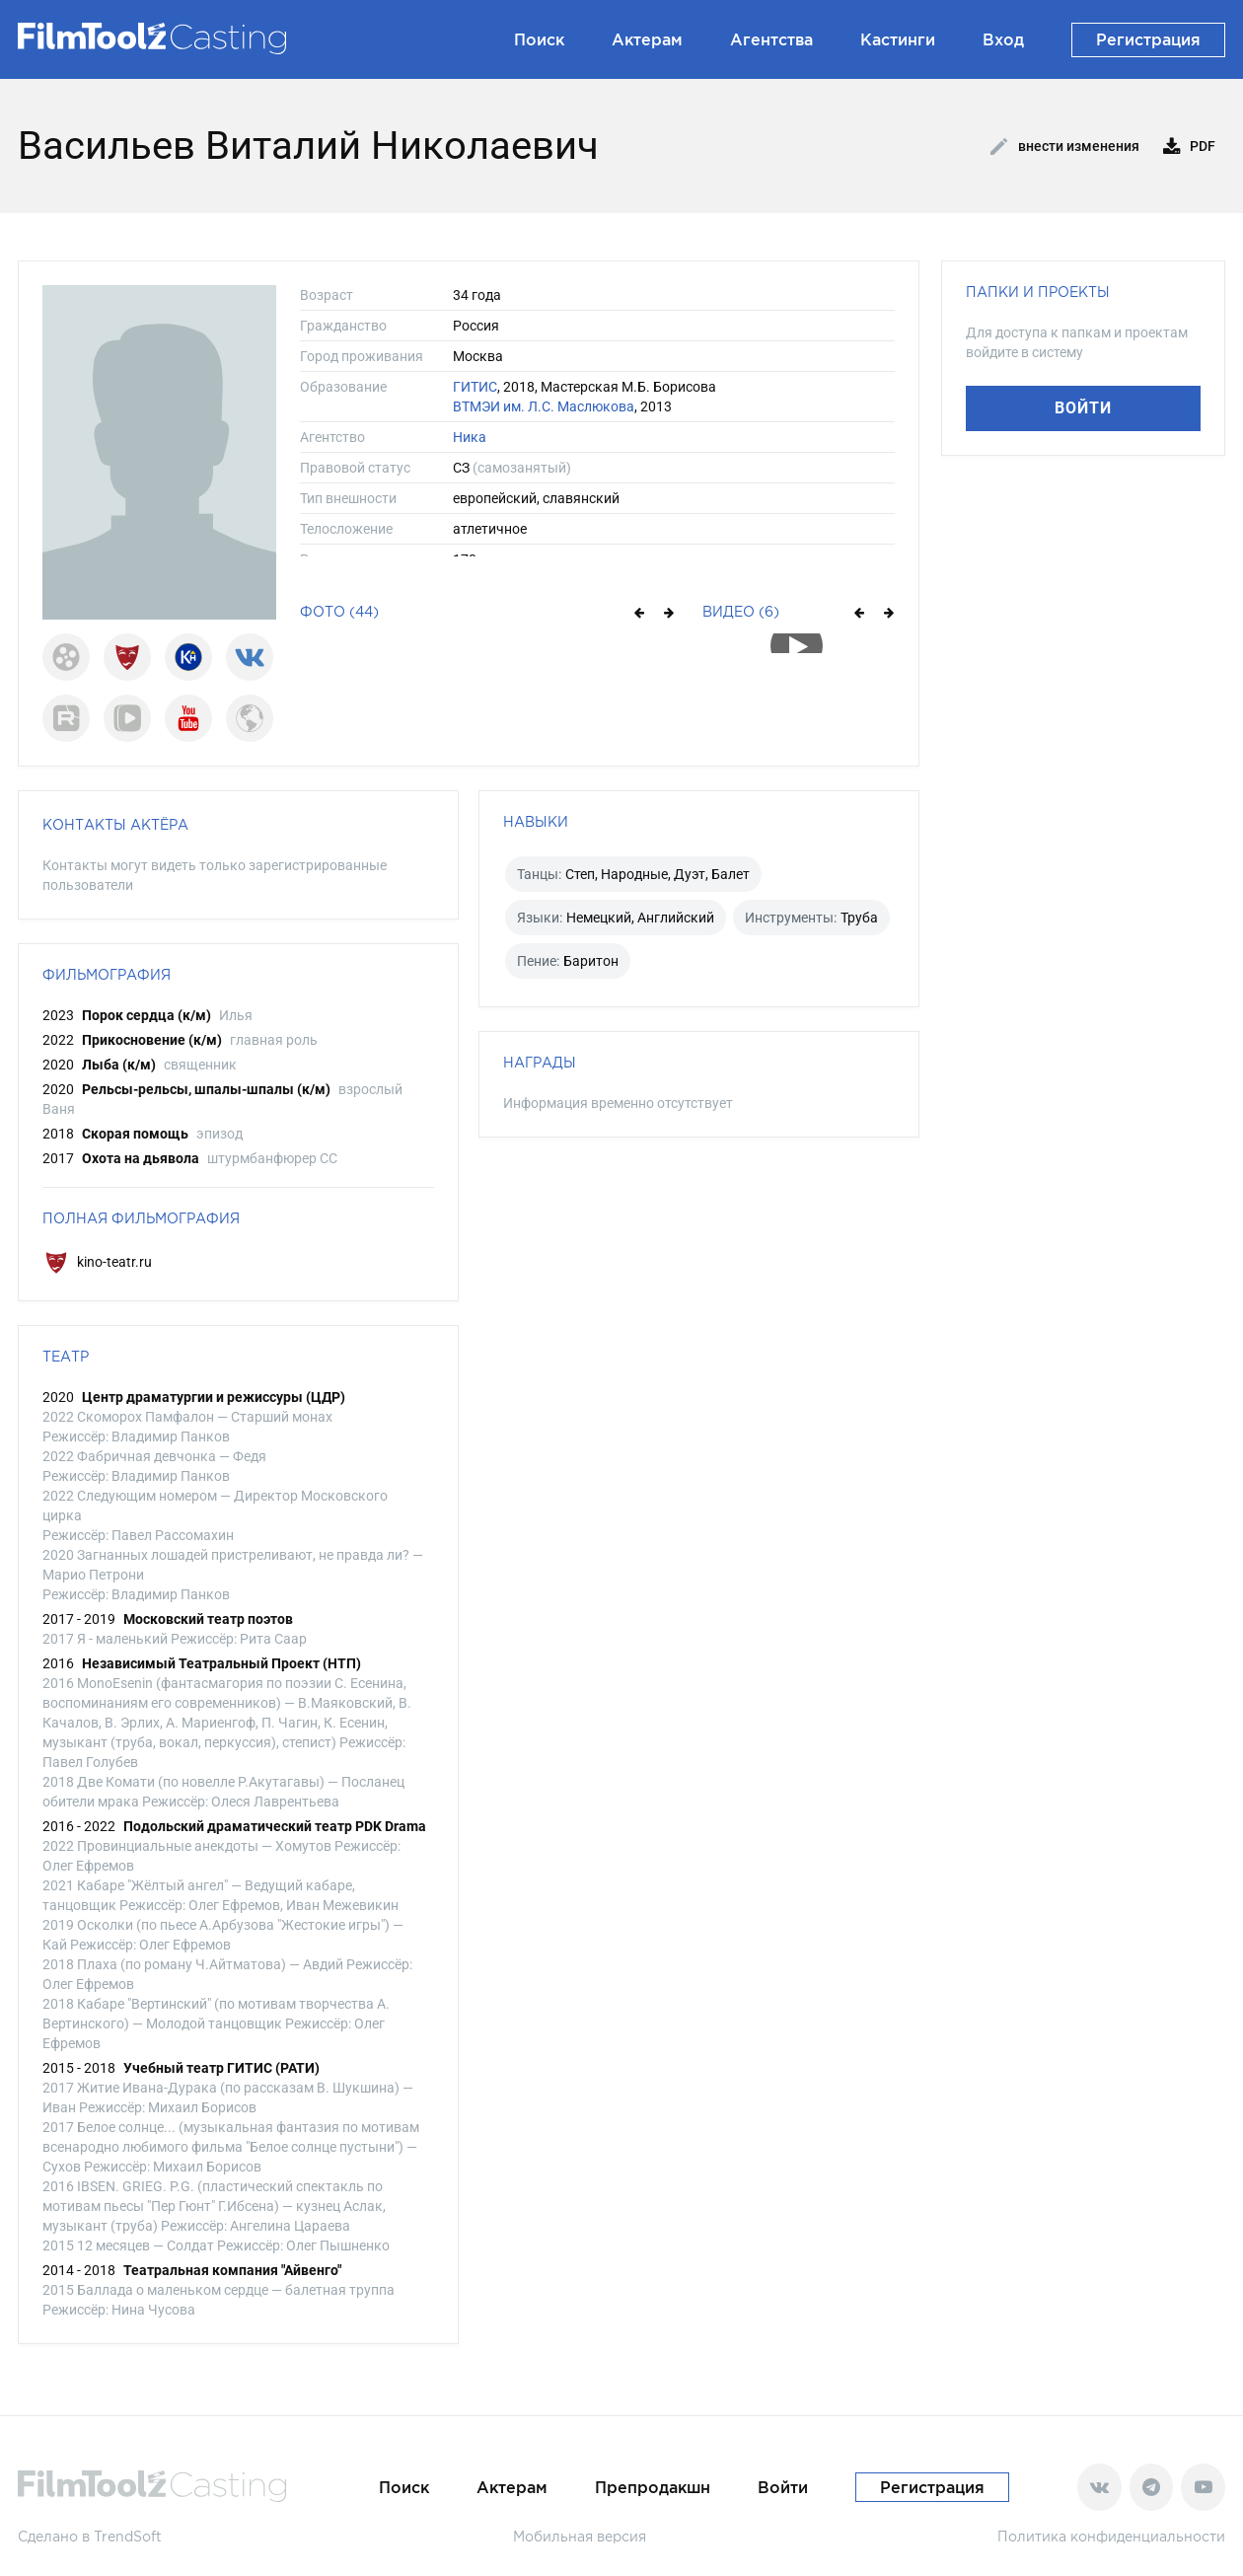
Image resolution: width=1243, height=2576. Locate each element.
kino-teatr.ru (97, 1262)
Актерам (647, 39)
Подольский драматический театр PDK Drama (274, 1826)
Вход (1003, 39)
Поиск (539, 39)
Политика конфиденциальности (1111, 2536)
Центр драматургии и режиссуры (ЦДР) (213, 1397)
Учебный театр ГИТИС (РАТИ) (221, 2068)
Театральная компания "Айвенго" (232, 2270)
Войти (1083, 408)
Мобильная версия (579, 2536)
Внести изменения (1064, 147)
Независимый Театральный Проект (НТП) (221, 1663)
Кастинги (897, 39)
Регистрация (1148, 39)
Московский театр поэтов (208, 1619)
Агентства (771, 39)
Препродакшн (652, 2487)
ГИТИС (475, 387)
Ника (469, 437)
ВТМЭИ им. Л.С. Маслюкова (543, 406)
